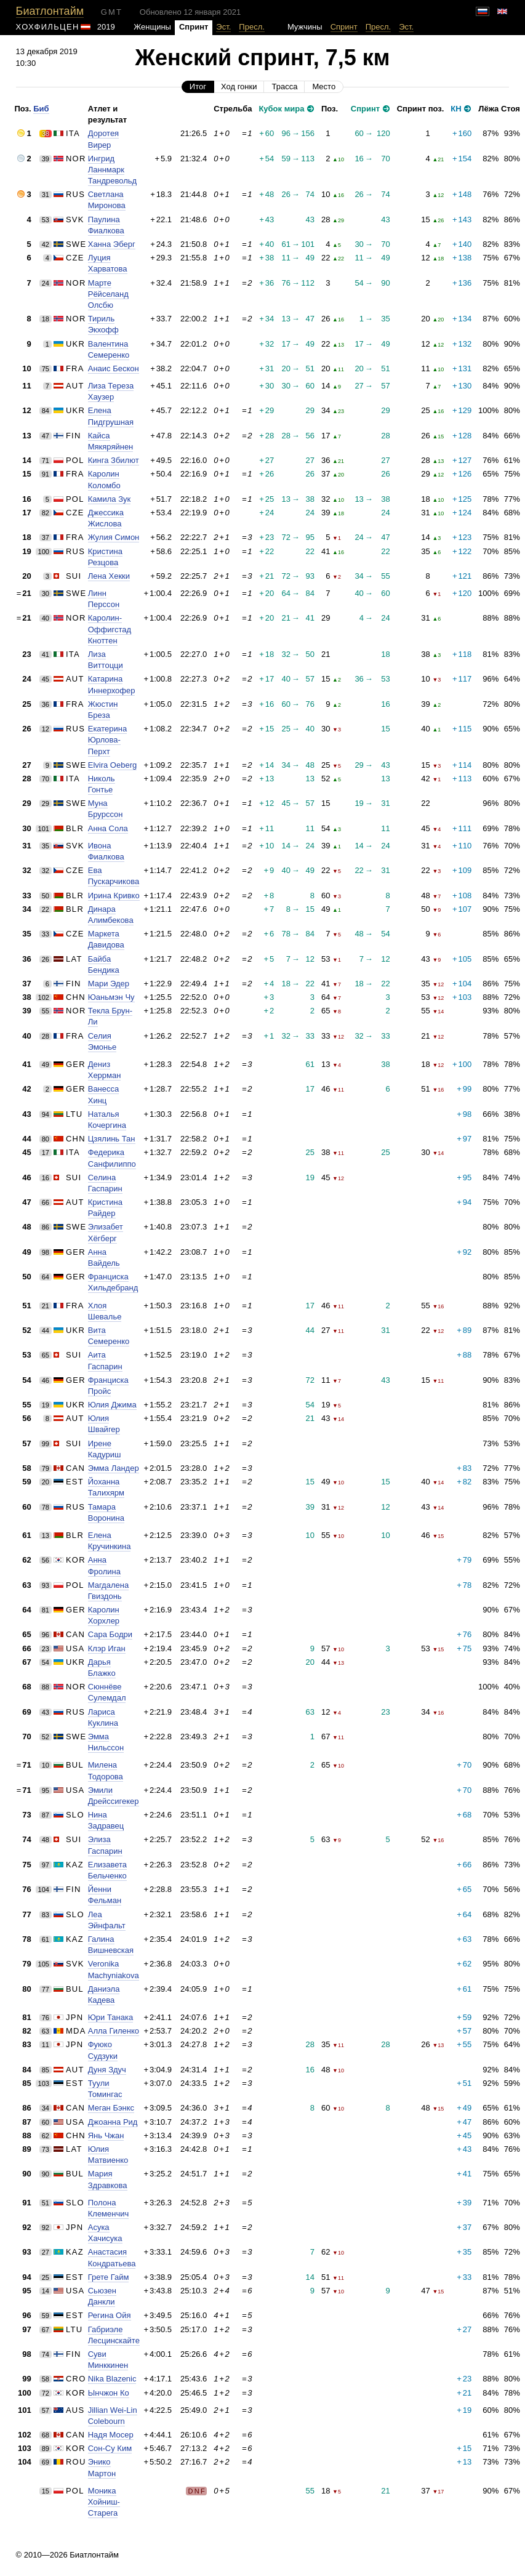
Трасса (284, 86)
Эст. (223, 26)
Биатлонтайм (50, 11)
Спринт (344, 26)
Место (323, 86)
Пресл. (252, 26)
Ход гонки (239, 86)
